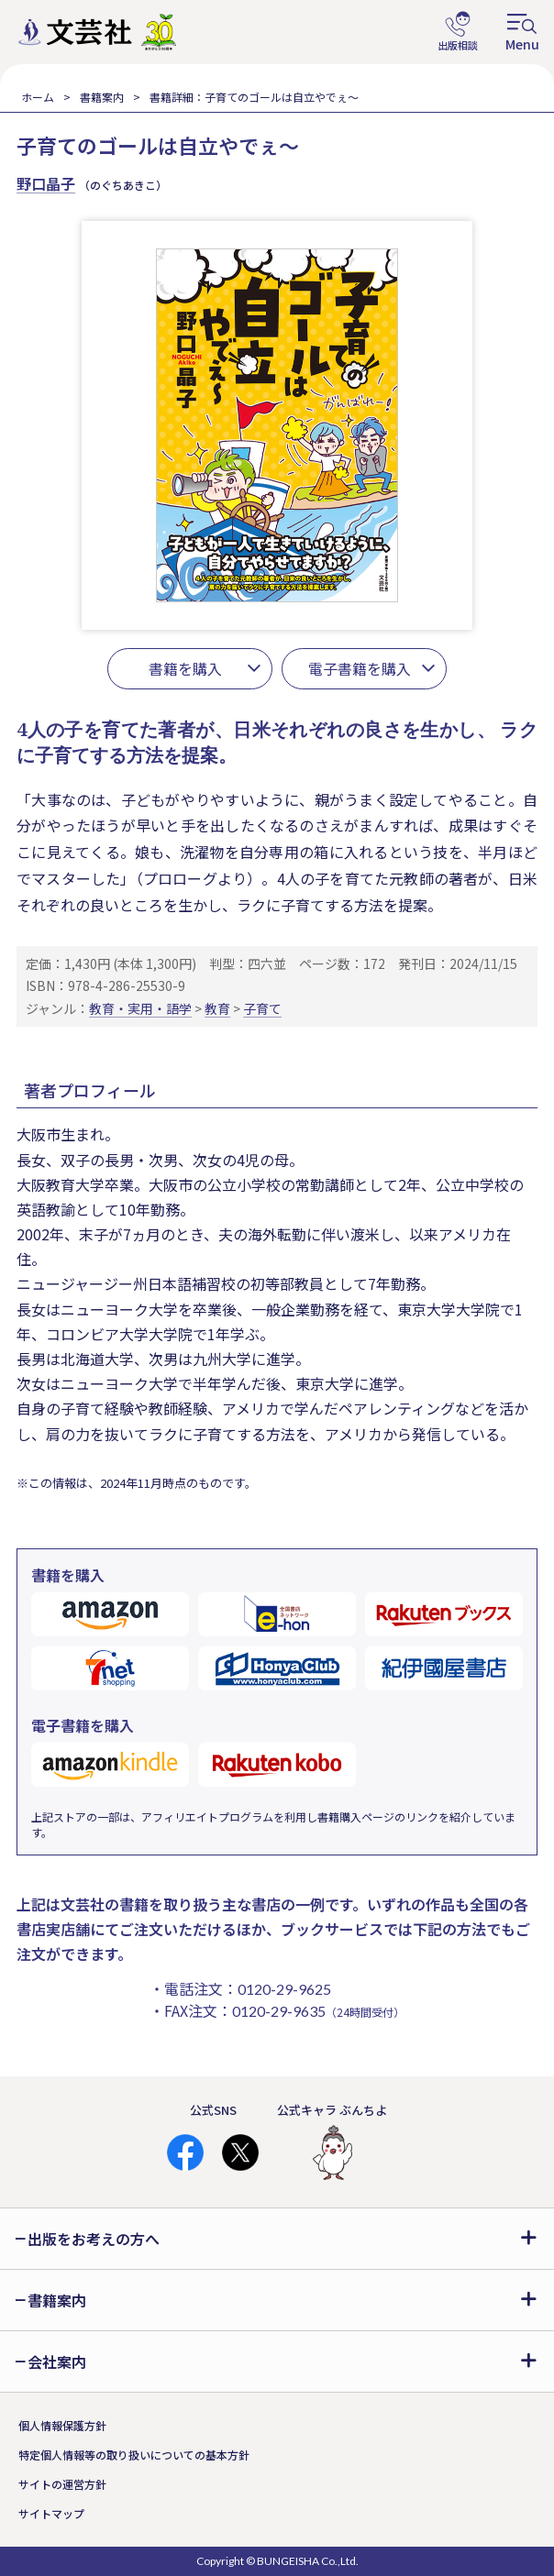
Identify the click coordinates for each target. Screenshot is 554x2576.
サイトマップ (51, 2513)
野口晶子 (46, 183)
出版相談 (458, 32)
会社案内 (57, 2361)
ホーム (37, 97)
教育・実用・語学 (140, 1008)
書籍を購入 (185, 668)
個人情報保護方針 (62, 2425)
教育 (217, 1008)
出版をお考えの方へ (94, 2239)
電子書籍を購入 (359, 668)
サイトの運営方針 (62, 2484)
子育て (262, 1008)
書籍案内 (102, 97)
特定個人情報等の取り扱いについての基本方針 (133, 2454)
